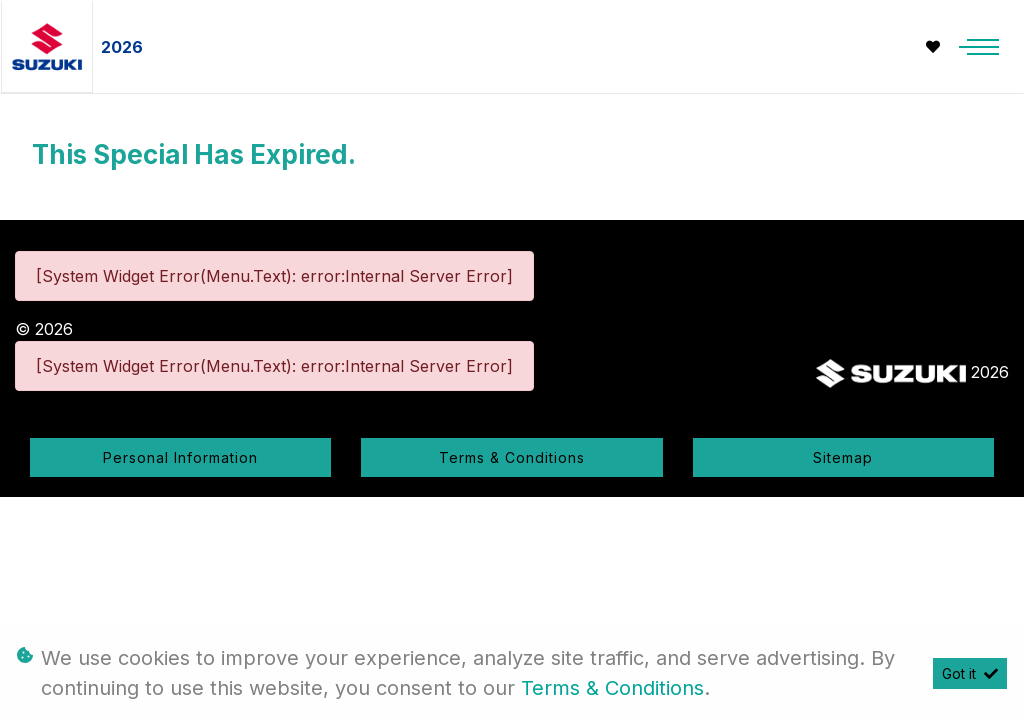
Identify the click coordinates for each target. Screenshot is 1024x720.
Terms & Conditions (512, 457)
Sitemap (843, 457)
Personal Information (180, 457)
